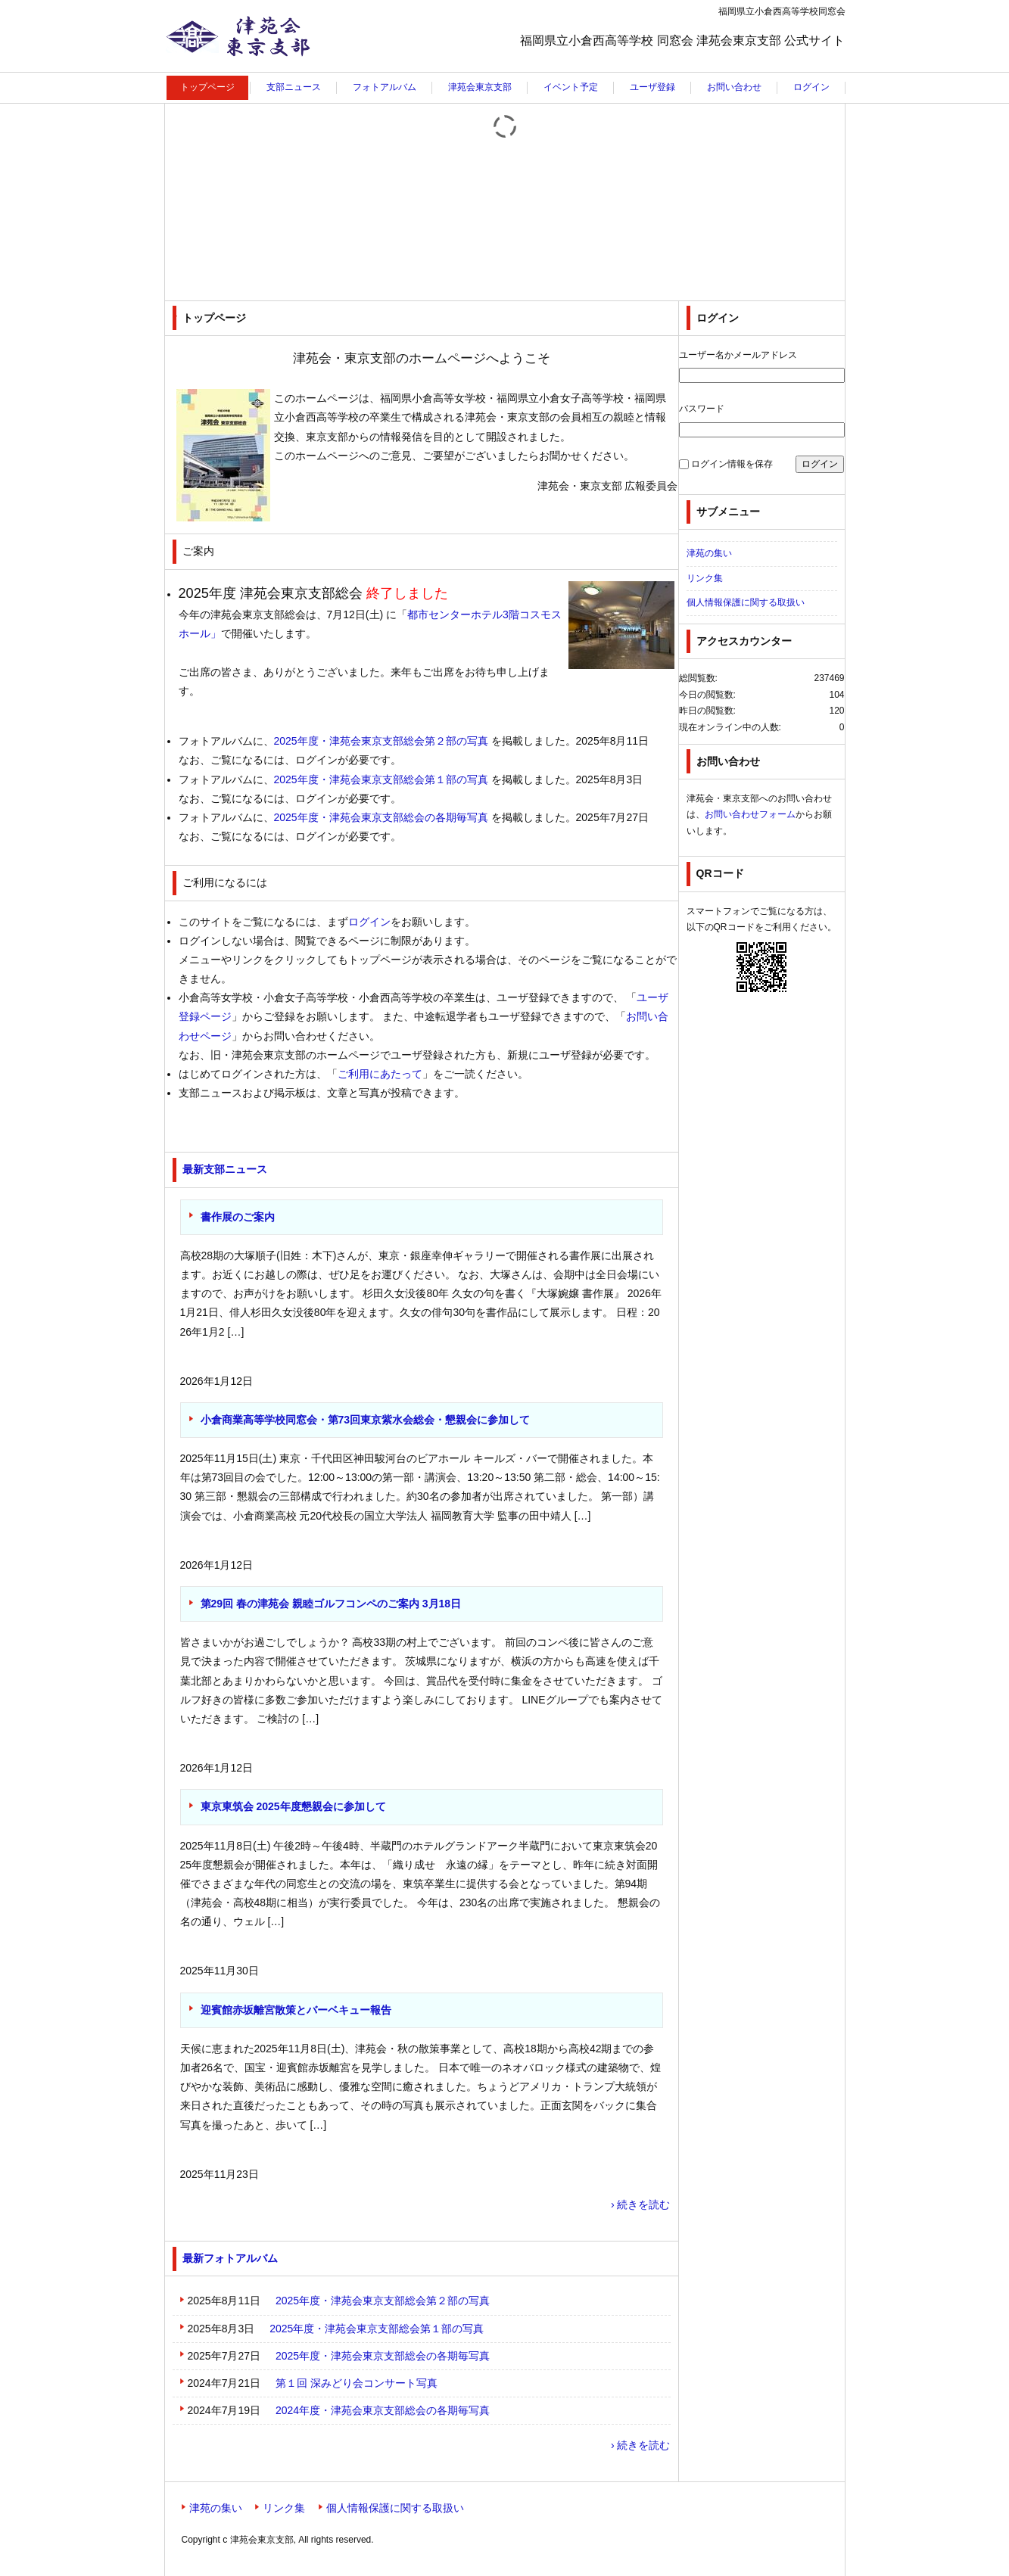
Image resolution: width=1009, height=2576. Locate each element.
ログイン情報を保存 (732, 464)
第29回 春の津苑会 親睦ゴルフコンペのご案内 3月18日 (331, 1604)
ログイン (811, 87)
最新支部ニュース (224, 1169)
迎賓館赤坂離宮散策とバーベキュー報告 (296, 2010)
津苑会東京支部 (212, 71)
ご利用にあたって (380, 1074)
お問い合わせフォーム (750, 814)
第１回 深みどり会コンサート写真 (357, 2383)
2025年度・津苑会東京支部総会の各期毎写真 (381, 817)
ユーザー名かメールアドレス (738, 355)
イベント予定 (570, 87)
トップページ (207, 87)
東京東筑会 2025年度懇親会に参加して (293, 1806)
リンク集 (705, 578)
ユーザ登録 (652, 87)
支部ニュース (293, 87)
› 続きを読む (641, 2204)
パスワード (701, 408)
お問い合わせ (734, 87)
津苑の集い (709, 553)
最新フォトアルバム (230, 2258)
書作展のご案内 (238, 1217)
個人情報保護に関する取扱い (746, 602)
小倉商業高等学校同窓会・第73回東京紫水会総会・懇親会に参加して (366, 1420)
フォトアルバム (384, 87)
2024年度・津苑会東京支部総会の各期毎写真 (383, 2410)
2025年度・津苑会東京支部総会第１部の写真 (381, 779)
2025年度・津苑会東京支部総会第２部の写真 (381, 741)
